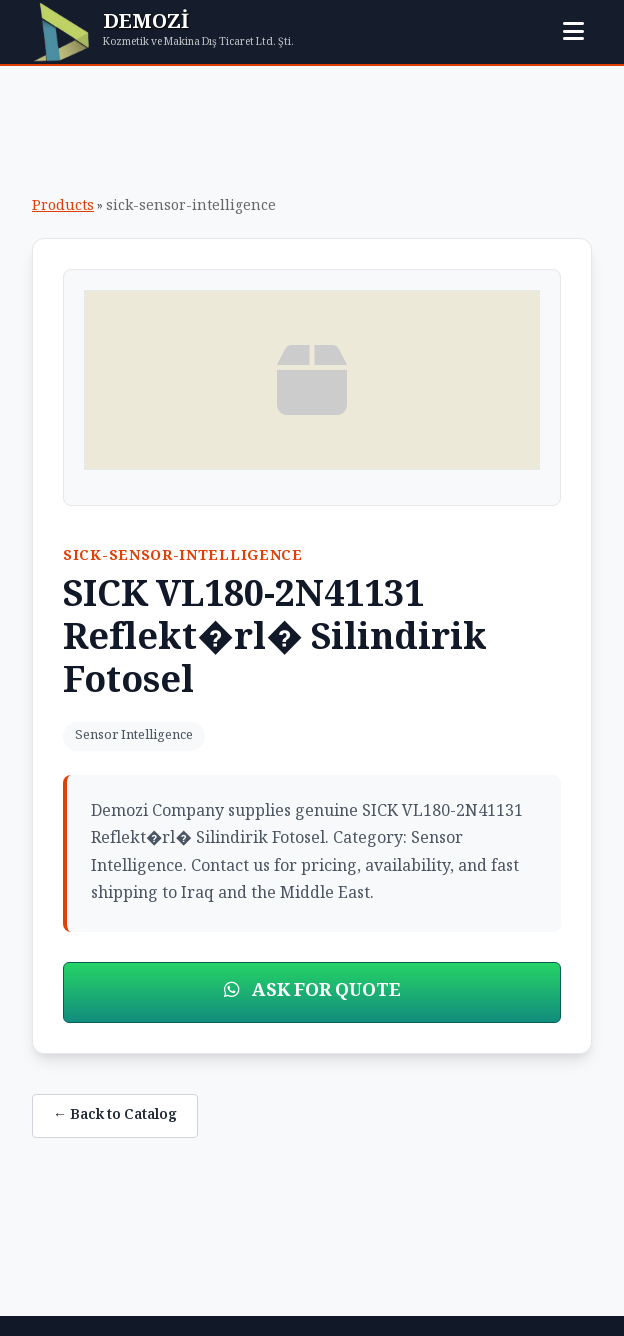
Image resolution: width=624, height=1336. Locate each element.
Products (63, 207)
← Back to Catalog (115, 1116)
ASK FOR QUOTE (312, 992)
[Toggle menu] (573, 32)
